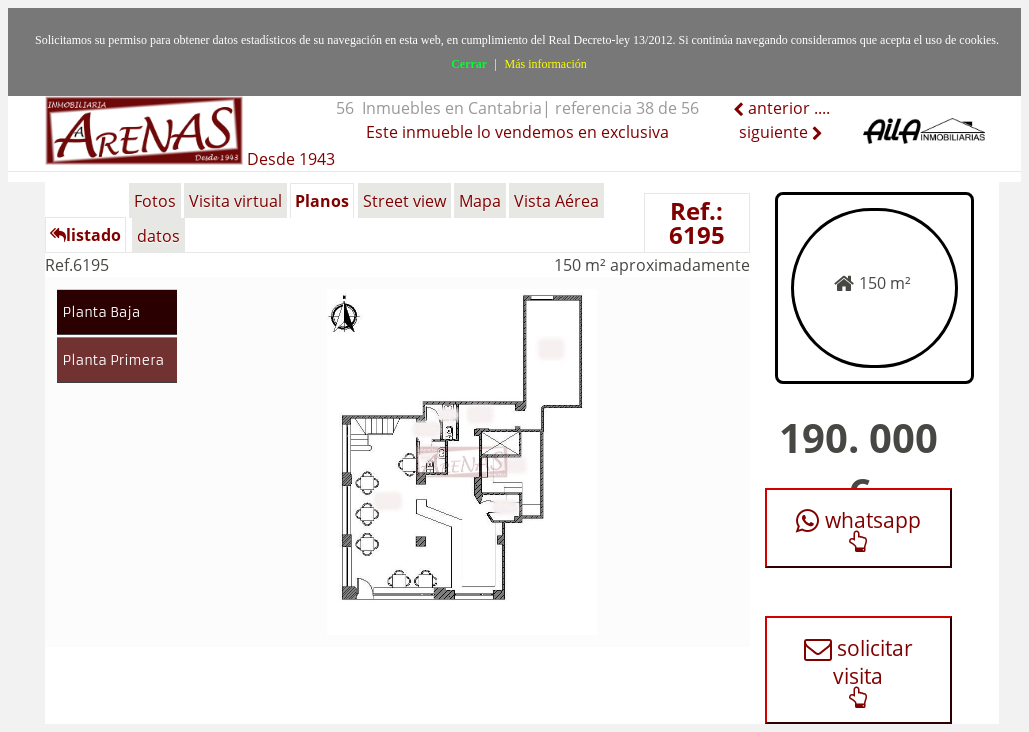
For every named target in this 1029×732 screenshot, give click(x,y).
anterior (777, 108)
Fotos (155, 201)
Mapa (480, 201)
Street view (404, 201)
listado (85, 235)
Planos (322, 201)
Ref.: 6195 (697, 222)
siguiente (775, 132)
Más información (546, 64)
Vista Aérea (556, 201)
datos (158, 236)
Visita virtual (235, 201)
